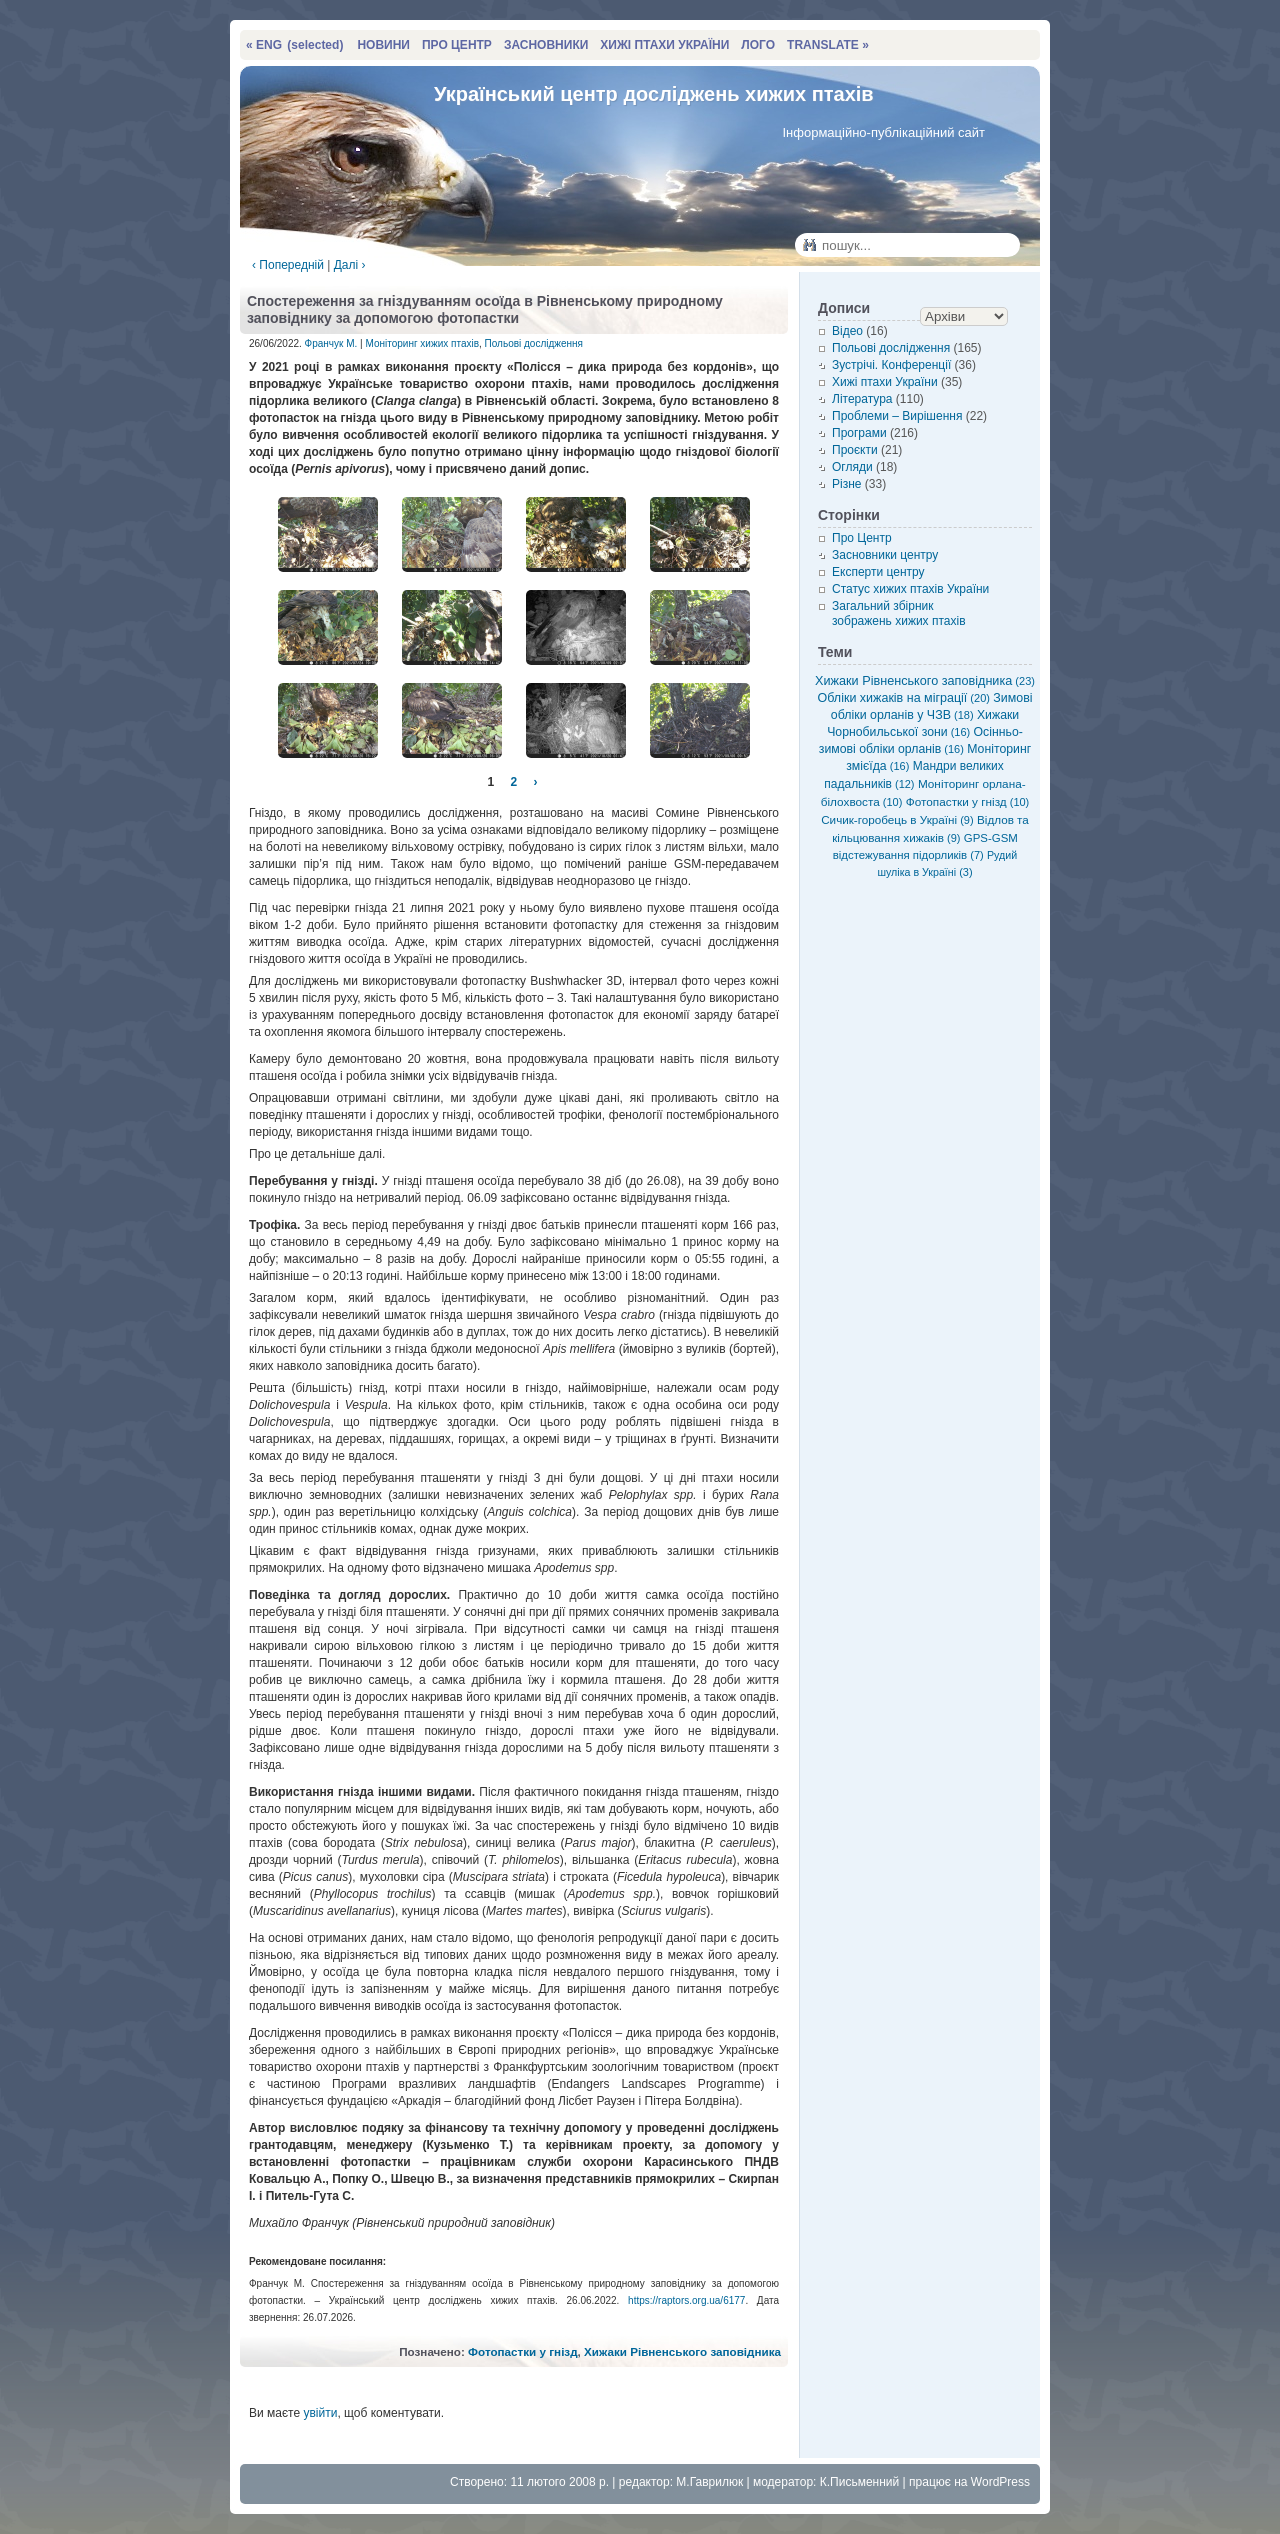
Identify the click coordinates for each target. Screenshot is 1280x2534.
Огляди (852, 467)
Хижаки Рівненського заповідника (682, 2351)
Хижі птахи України (885, 382)
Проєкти (855, 450)
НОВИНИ (383, 45)
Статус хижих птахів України (910, 589)
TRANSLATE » (828, 45)
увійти (320, 2413)
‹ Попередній (288, 265)
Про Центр (862, 538)
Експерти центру (878, 572)
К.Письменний (860, 2482)
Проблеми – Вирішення (897, 416)
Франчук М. (331, 343)
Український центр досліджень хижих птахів (654, 94)
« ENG (294, 45)
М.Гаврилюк (709, 2482)
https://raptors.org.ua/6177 (686, 2300)
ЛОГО (758, 45)
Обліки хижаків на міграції (904, 698)
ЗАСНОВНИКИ (546, 45)
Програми (859, 433)
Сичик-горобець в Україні (897, 819)
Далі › (350, 265)
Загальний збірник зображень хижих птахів (899, 613)
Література (862, 399)
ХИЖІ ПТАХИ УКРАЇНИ (664, 45)
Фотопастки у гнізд (522, 2351)
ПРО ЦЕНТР (457, 45)
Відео (847, 331)
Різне (846, 484)
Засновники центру (885, 555)
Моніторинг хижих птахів (423, 343)
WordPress (1000, 2482)
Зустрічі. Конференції (891, 365)
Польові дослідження (534, 343)
